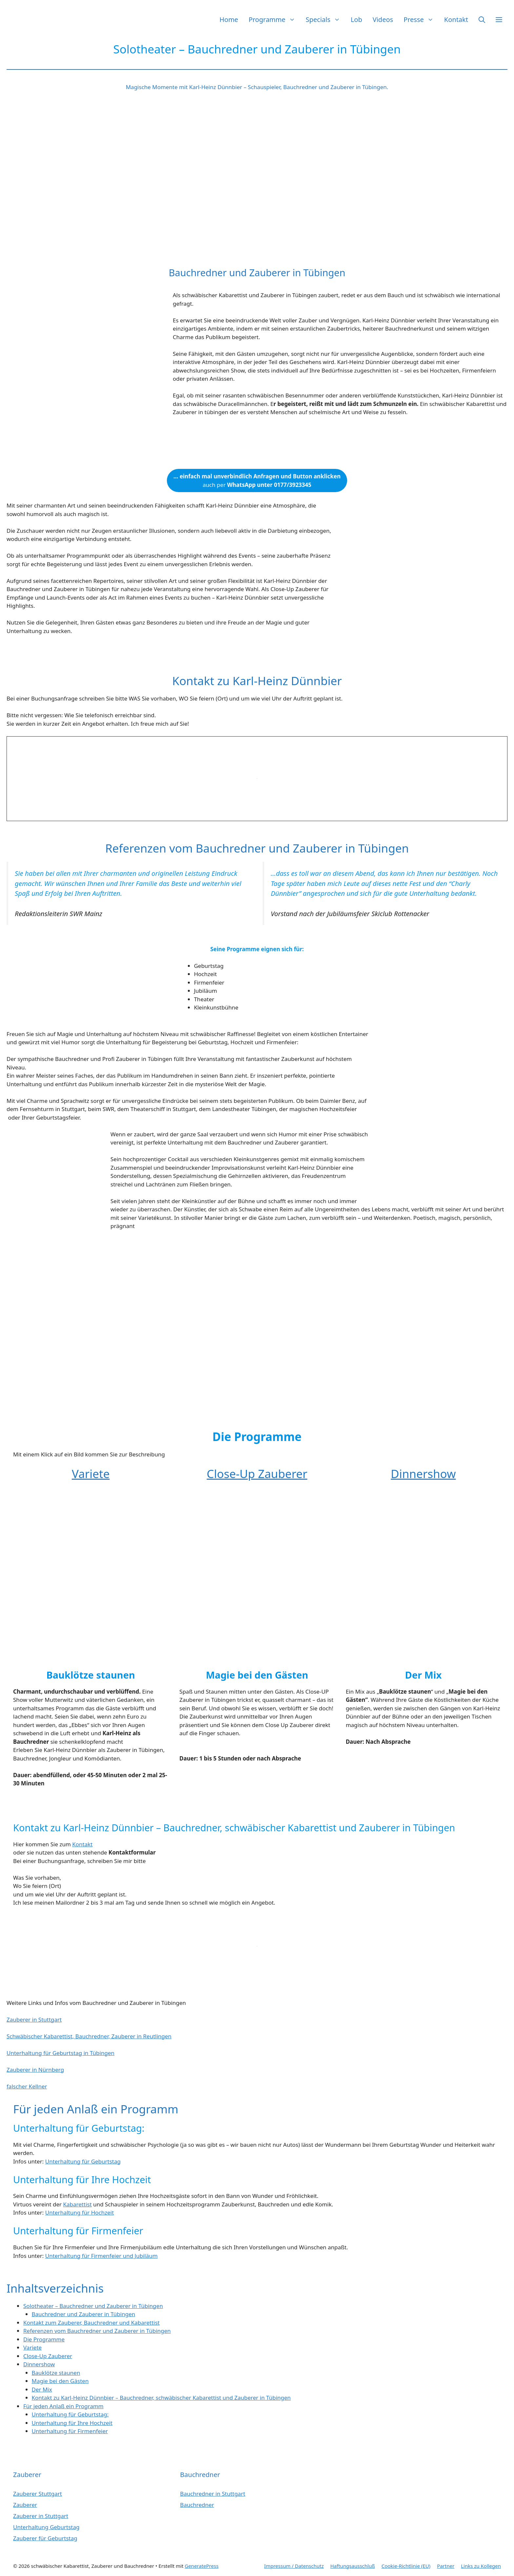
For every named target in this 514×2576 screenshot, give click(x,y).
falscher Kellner (27, 2086)
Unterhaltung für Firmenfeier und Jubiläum (101, 2255)
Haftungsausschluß (352, 2566)
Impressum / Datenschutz (294, 2566)
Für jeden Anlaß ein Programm (63, 2406)
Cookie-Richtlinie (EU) (406, 2566)
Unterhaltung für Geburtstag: (70, 2414)
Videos (383, 19)
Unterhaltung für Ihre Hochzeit (72, 2423)
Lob (356, 19)
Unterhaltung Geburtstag (46, 2527)
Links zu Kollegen (481, 2566)
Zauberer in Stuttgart (34, 2019)
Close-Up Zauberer (257, 1473)
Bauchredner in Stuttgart (212, 2493)
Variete (91, 1473)
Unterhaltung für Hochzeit (79, 2212)
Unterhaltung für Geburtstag (83, 2161)
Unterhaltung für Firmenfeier (70, 2431)
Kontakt (456, 19)
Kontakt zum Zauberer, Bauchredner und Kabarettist (91, 2322)
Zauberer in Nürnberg (35, 2069)
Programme (274, 19)
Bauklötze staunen (56, 2372)
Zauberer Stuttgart (37, 2493)
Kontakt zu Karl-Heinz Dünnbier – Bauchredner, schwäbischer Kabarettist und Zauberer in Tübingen (161, 2397)
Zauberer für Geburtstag (45, 2538)
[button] (481, 19)
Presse (421, 19)
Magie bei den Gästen (60, 2381)
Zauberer (25, 2505)
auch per (257, 480)
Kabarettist (77, 2204)
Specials (326, 19)
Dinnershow (423, 1473)
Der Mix (42, 2389)
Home (229, 19)
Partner (445, 2566)
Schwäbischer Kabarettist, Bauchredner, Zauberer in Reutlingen (89, 2036)
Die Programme (44, 2339)
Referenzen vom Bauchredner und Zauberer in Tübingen (97, 2331)
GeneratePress (201, 2566)
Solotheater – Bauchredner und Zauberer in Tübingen (93, 2306)
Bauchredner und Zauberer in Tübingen (83, 2314)
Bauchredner (197, 2505)
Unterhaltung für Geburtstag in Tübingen (60, 2053)
